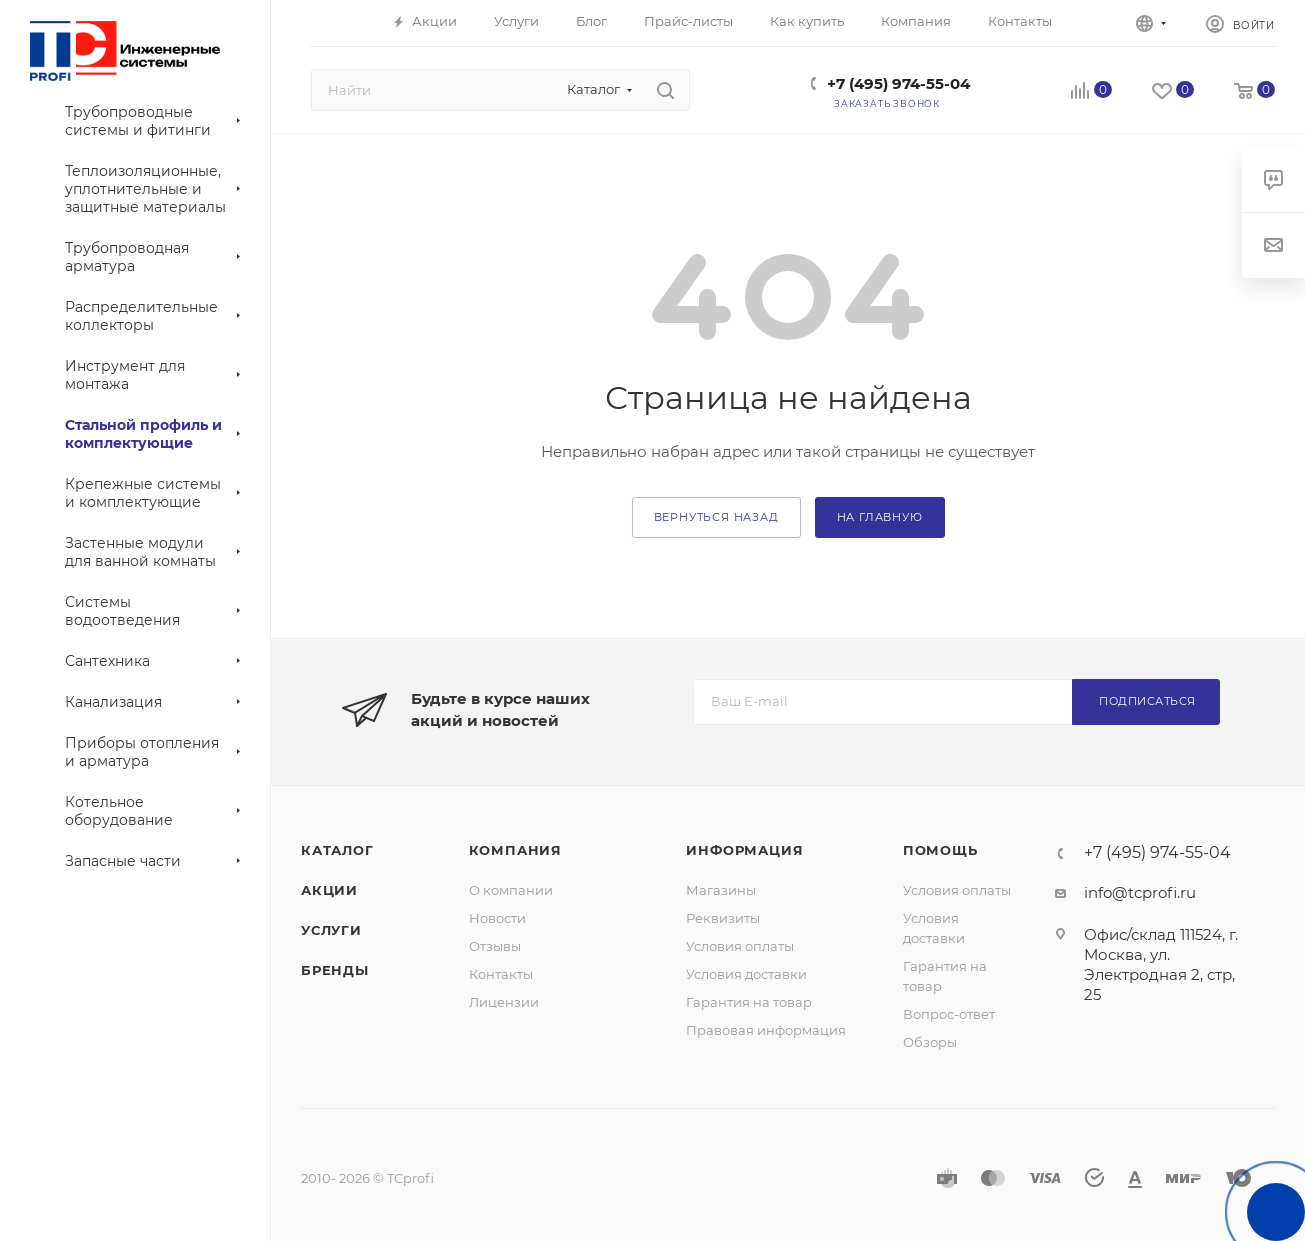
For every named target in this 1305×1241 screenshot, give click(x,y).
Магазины (721, 890)
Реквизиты (723, 918)
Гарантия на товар (749, 1002)
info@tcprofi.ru (1140, 892)
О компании (511, 890)
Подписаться (1147, 701)
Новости (497, 918)
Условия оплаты (740, 946)
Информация (744, 850)
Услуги (331, 930)
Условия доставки (746, 974)
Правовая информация (766, 1030)
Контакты (501, 974)
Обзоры (930, 1042)
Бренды (335, 970)
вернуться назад (716, 517)
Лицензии (504, 1002)
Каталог (337, 850)
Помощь (940, 850)
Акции (329, 890)
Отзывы (495, 946)
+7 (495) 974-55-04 (898, 83)
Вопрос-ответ (949, 1014)
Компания (515, 850)
